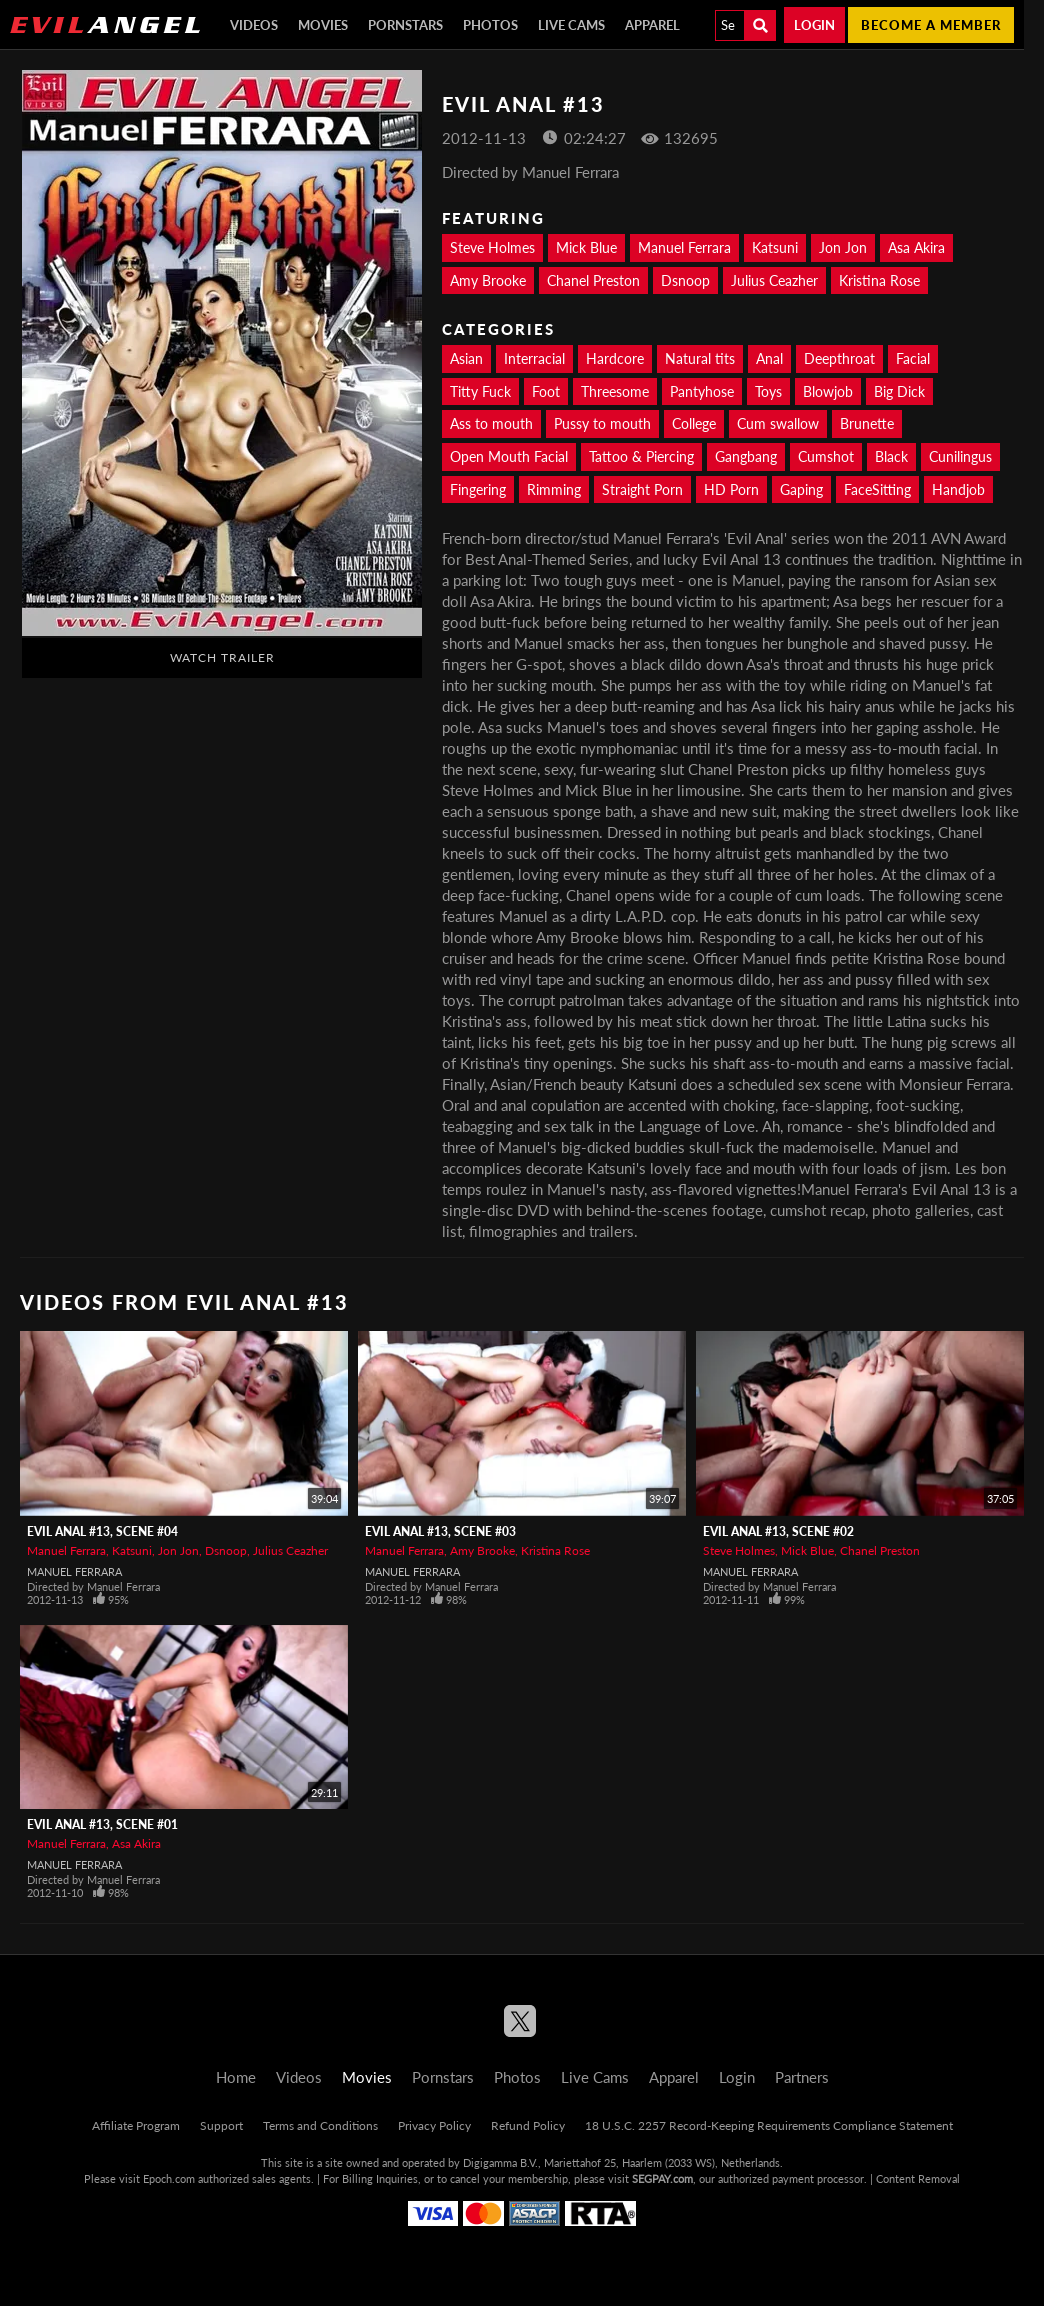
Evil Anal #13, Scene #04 (102, 1531)
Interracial (534, 358)
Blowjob (828, 391)
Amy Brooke (488, 280)
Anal (769, 358)
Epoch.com (169, 2178)
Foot (546, 391)
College (694, 423)
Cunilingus (960, 456)
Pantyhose (702, 391)
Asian (466, 358)
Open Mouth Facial (509, 456)
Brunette (867, 423)
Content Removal (918, 2178)
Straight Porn (642, 489)
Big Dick (899, 391)
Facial (913, 358)
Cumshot (826, 456)
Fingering (478, 489)
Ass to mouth (491, 423)
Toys (768, 391)
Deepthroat (839, 358)
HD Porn (731, 489)
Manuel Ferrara (684, 247)
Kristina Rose (879, 280)
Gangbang (746, 456)
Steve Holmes (492, 247)
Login (814, 25)
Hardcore (615, 358)
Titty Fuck (480, 391)
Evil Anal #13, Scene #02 (778, 1531)
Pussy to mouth (602, 423)
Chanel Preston (593, 280)
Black (891, 456)
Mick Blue (586, 247)
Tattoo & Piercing (641, 456)
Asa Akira (916, 247)
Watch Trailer (222, 657)
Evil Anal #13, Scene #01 (102, 1824)
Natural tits (700, 358)
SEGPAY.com (662, 2178)
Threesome (615, 391)
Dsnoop (685, 280)
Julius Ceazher (774, 280)
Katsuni (775, 247)
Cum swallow (778, 423)
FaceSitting (877, 489)
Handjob (958, 489)
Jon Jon (843, 247)
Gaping (801, 489)
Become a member (931, 25)
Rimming (554, 489)
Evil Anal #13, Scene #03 (440, 1531)
